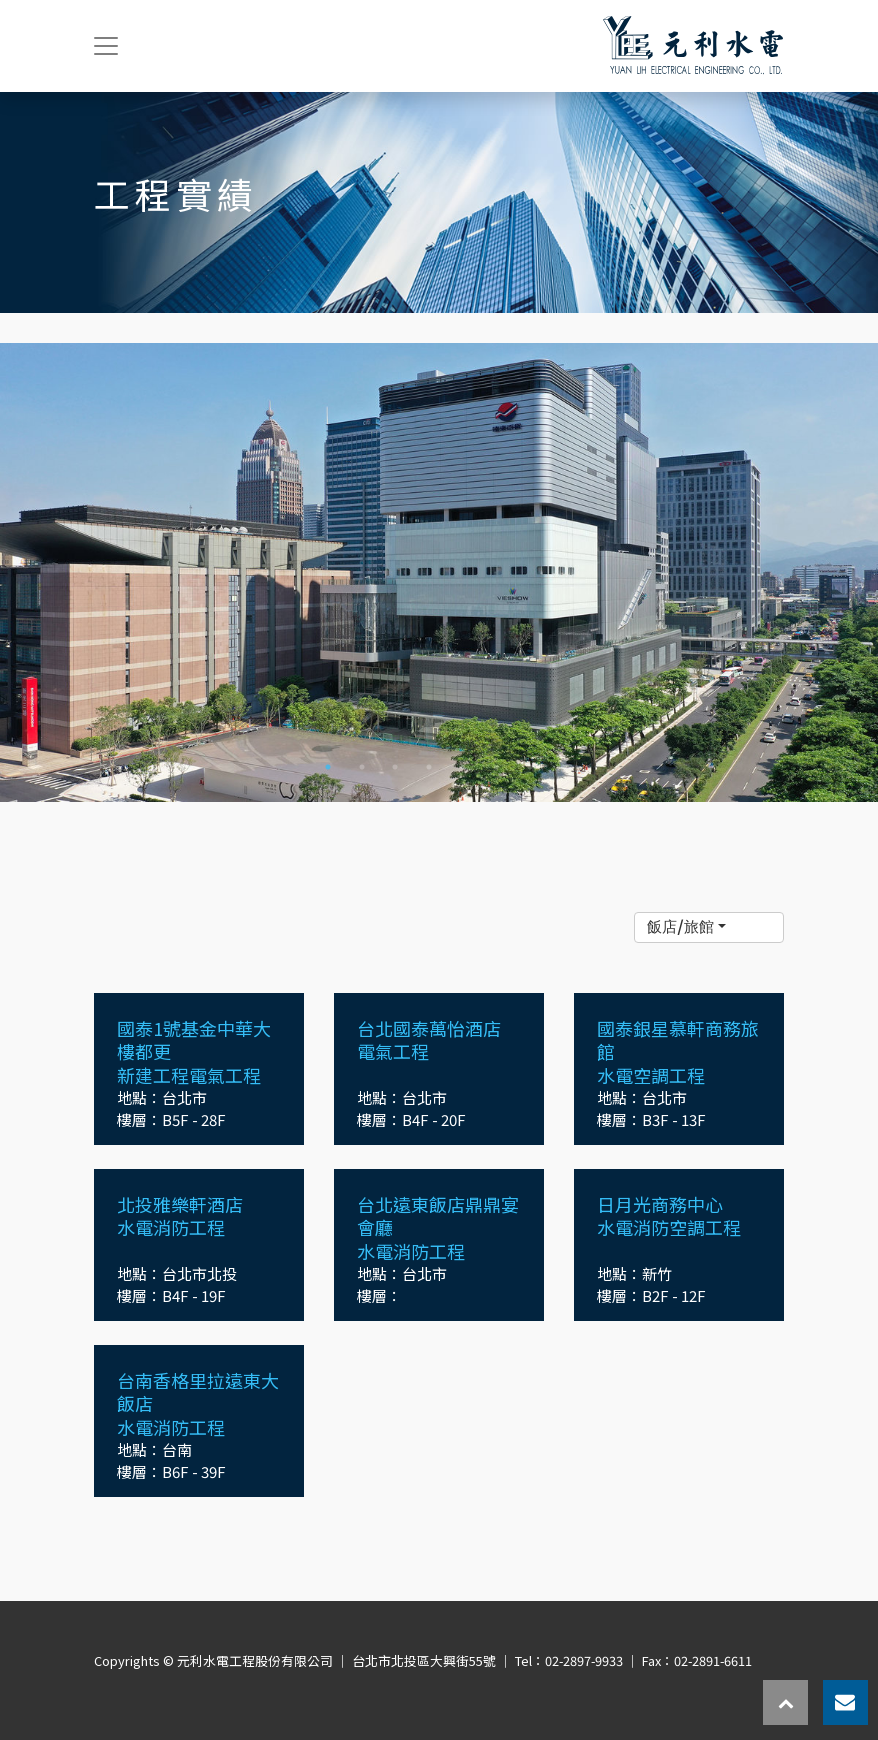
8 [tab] (563, 767)
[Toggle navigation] (106, 46)
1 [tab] (328, 767)
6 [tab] (496, 767)
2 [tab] (362, 767)
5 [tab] (463, 767)
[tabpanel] (439, 572)
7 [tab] (530, 767)
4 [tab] (429, 767)
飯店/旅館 (680, 926)
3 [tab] (395, 767)
